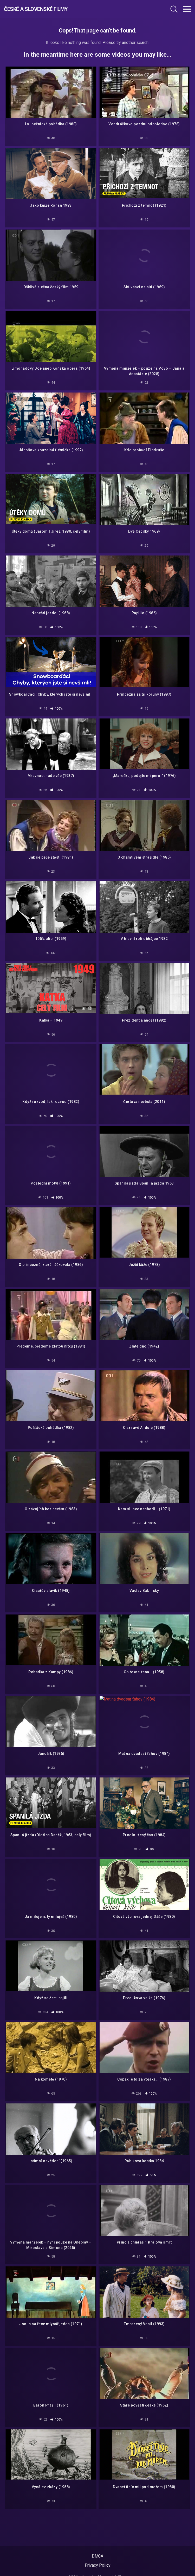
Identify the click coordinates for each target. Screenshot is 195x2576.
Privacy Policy (97, 2565)
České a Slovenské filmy (36, 9)
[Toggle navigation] (187, 9)
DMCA (97, 2556)
